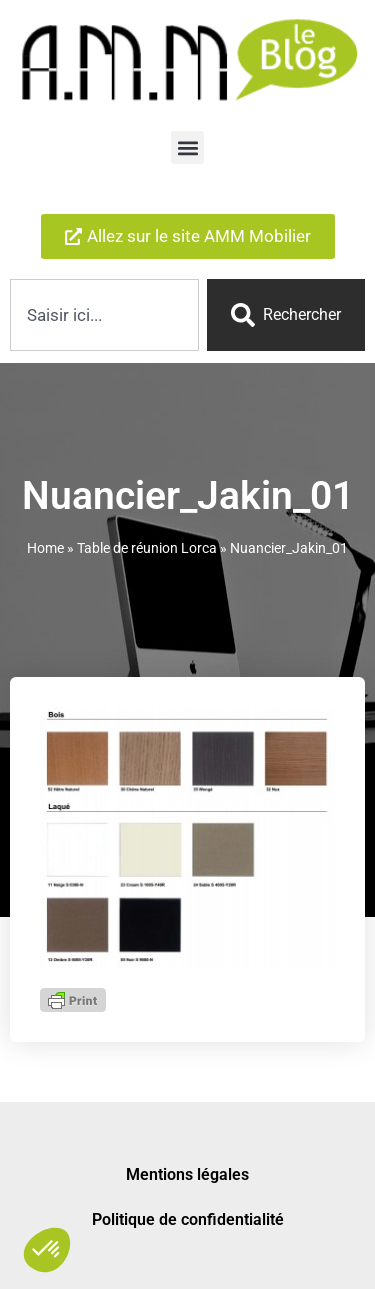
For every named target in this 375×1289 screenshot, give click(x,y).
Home (45, 545)
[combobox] (104, 315)
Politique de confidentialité (188, 1216)
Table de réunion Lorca (147, 545)
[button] (187, 147)
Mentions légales (187, 1171)
